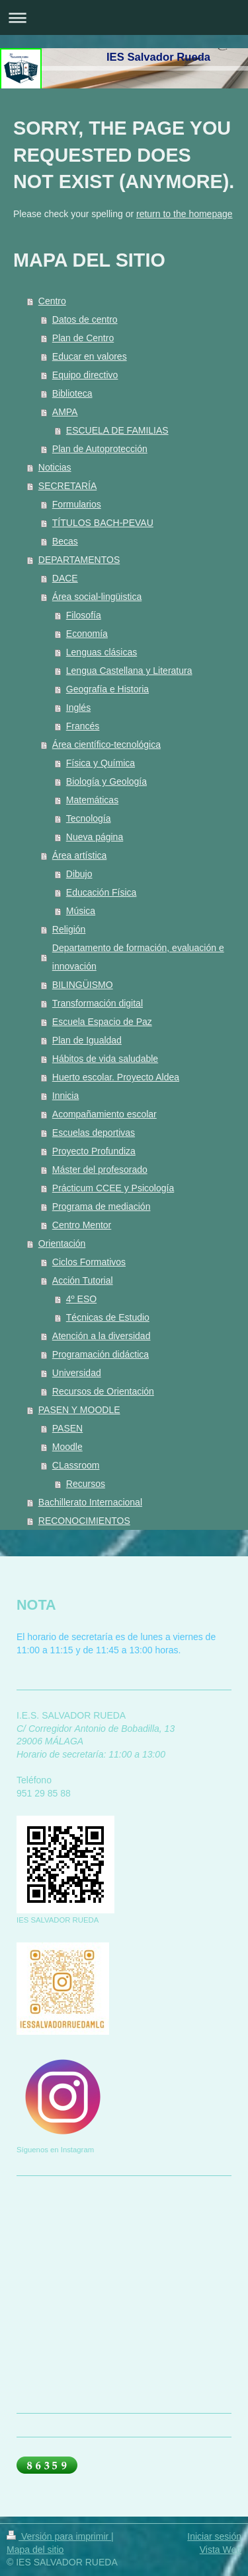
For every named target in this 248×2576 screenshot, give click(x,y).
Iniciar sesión (214, 2536)
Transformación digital (97, 1003)
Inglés (78, 707)
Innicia (65, 1095)
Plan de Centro (83, 338)
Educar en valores (89, 356)
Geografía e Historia (107, 689)
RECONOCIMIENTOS (84, 1520)
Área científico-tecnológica (106, 744)
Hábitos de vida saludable (105, 1058)
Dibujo (79, 874)
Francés (83, 726)
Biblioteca (72, 393)
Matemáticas (92, 800)
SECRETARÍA (67, 485)
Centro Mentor (81, 1225)
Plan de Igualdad (87, 1040)
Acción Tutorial (82, 1280)
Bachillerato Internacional (90, 1502)
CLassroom (76, 1465)
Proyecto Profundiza (94, 1151)
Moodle (67, 1446)
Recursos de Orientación (103, 1391)
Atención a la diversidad (101, 1336)
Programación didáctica (100, 1354)
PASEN (67, 1428)
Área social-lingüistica (97, 596)
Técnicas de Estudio (107, 1317)
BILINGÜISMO (82, 984)
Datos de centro (85, 319)
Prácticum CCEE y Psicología (113, 1188)
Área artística (79, 855)
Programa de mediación (101, 1206)
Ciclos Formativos (89, 1262)
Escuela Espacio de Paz (102, 1021)
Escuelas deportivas (93, 1132)
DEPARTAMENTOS (79, 559)
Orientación (62, 1243)
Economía (87, 633)
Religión (69, 929)
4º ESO (81, 1299)
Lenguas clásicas (101, 652)
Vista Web (220, 2549)
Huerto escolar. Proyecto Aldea (115, 1077)
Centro (52, 301)
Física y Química (100, 763)
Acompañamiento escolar (104, 1114)
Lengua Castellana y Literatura (129, 670)
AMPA (65, 412)
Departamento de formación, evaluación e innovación (138, 957)
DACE (65, 578)
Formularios (76, 504)
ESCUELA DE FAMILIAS (117, 430)
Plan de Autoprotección (99, 449)
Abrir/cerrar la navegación (124, 17)
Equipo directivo (85, 375)
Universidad (76, 1373)
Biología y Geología (106, 781)
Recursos (85, 1483)
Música (80, 911)
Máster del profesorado (99, 1169)
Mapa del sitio (35, 2549)
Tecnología (88, 818)
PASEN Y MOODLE (79, 1409)
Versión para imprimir (59, 2536)
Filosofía (83, 615)
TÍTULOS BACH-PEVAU (102, 522)
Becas (65, 541)
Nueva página (94, 837)
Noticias (54, 467)
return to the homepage (184, 214)
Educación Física (101, 892)
